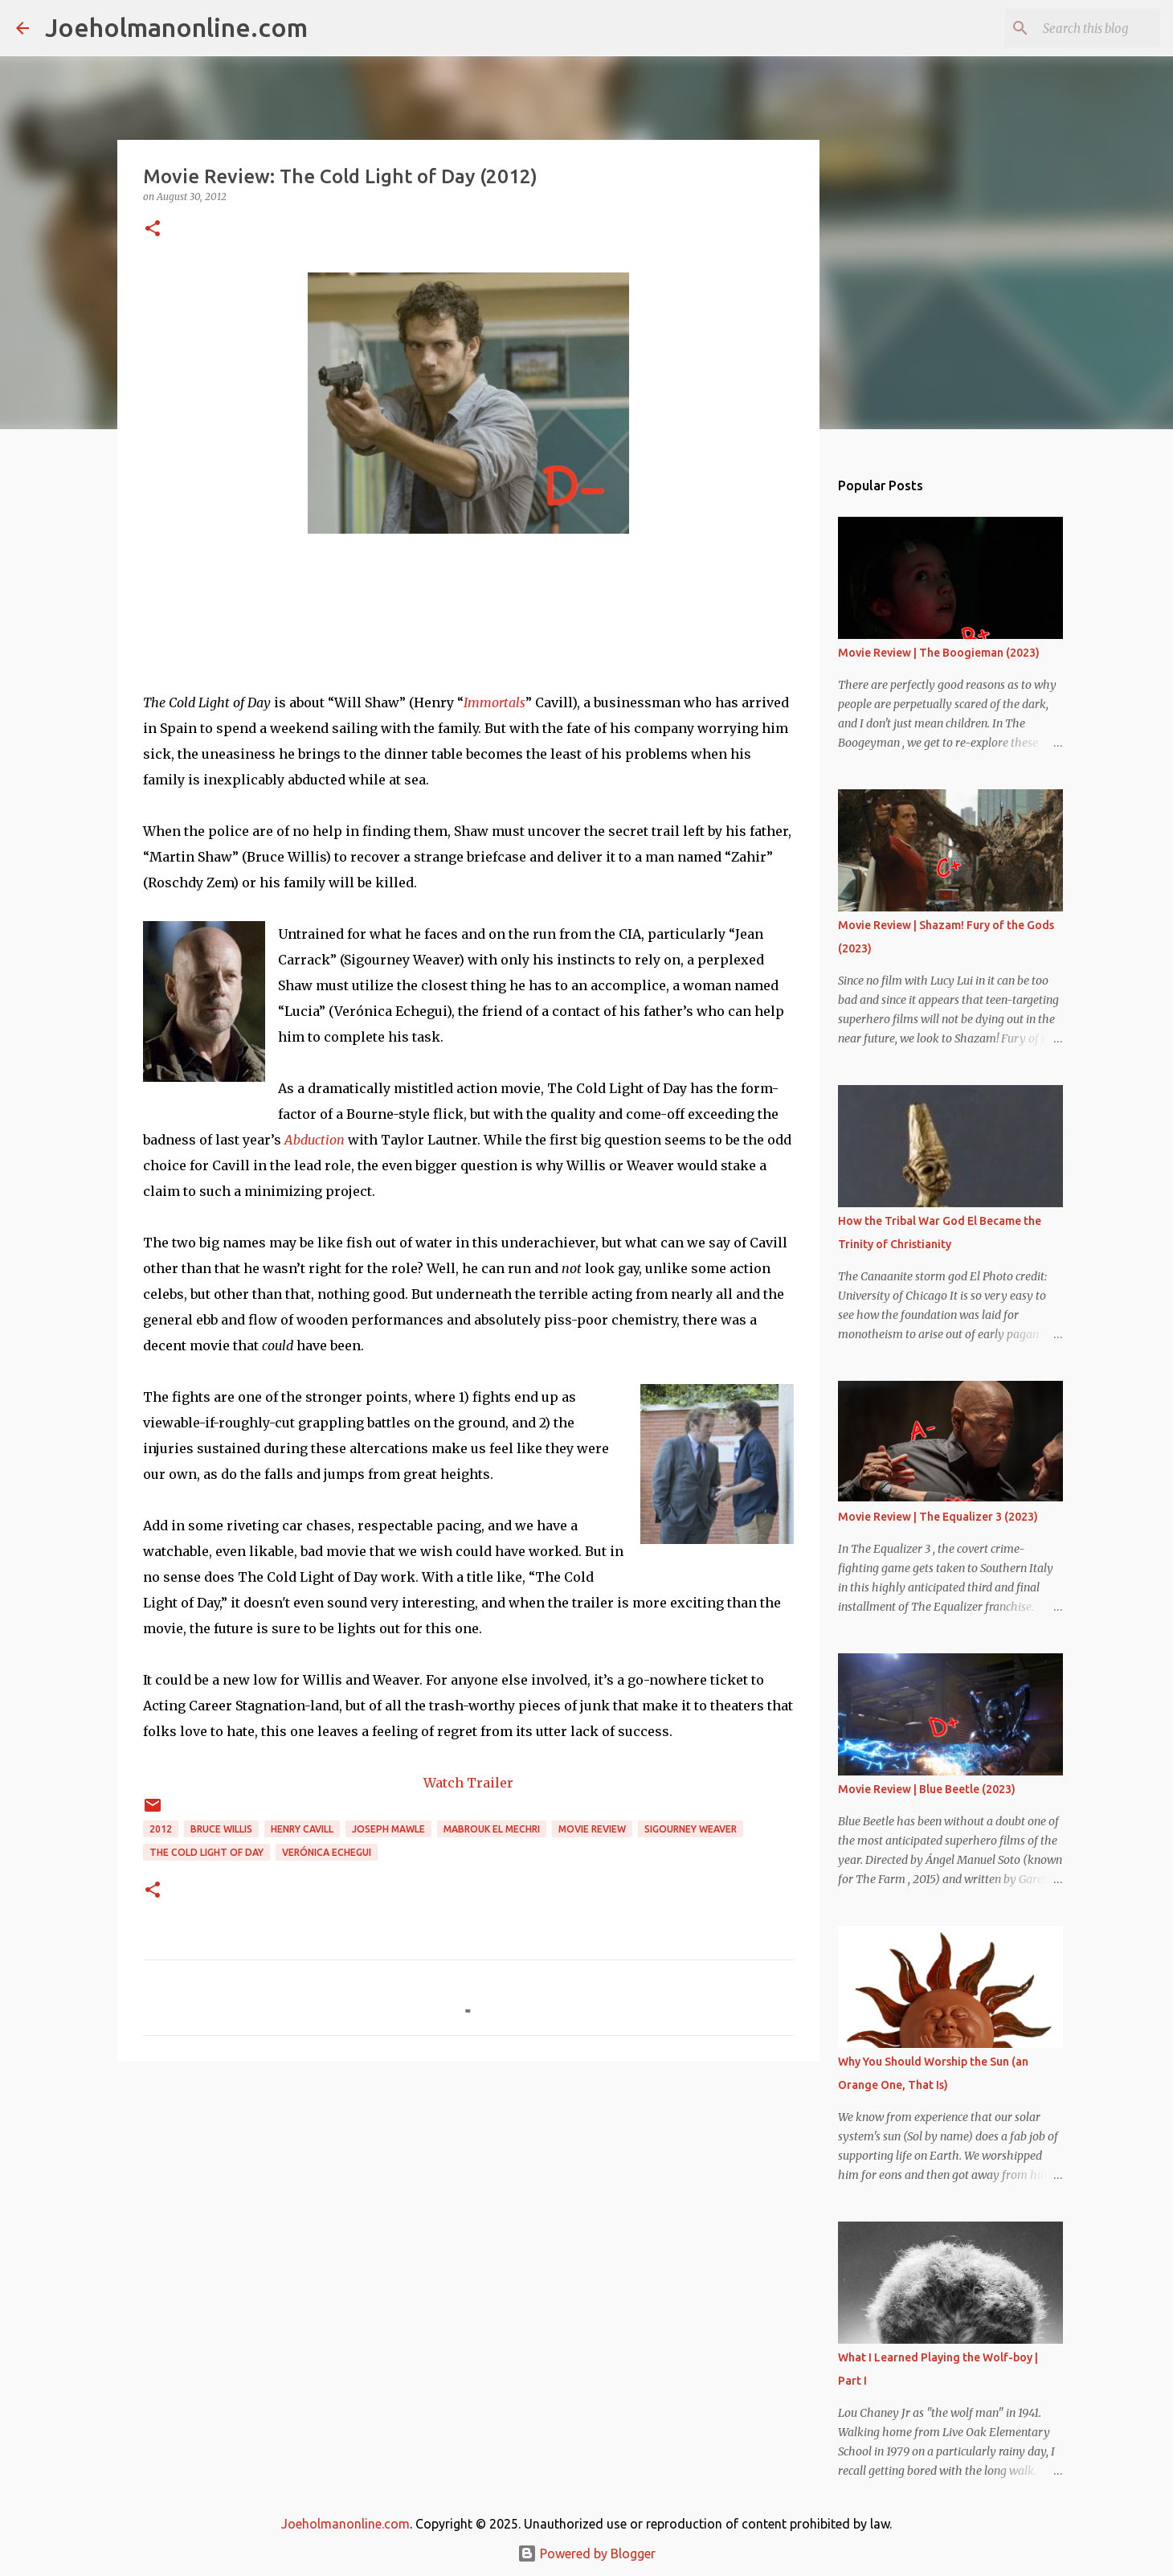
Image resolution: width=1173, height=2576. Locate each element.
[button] (152, 229)
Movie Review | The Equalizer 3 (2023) (938, 1516)
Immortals (494, 702)
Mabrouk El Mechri (491, 1829)
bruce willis (221, 1829)
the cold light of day (206, 1852)
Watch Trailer (468, 1783)
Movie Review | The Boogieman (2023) (939, 652)
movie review (592, 1829)
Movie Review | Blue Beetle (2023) (927, 1789)
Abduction (314, 1140)
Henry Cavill (302, 1829)
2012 (160, 1829)
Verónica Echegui (326, 1852)
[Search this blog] (1075, 28)
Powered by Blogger (586, 2553)
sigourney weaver (690, 1829)
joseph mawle (388, 1829)
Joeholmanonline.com (176, 27)
